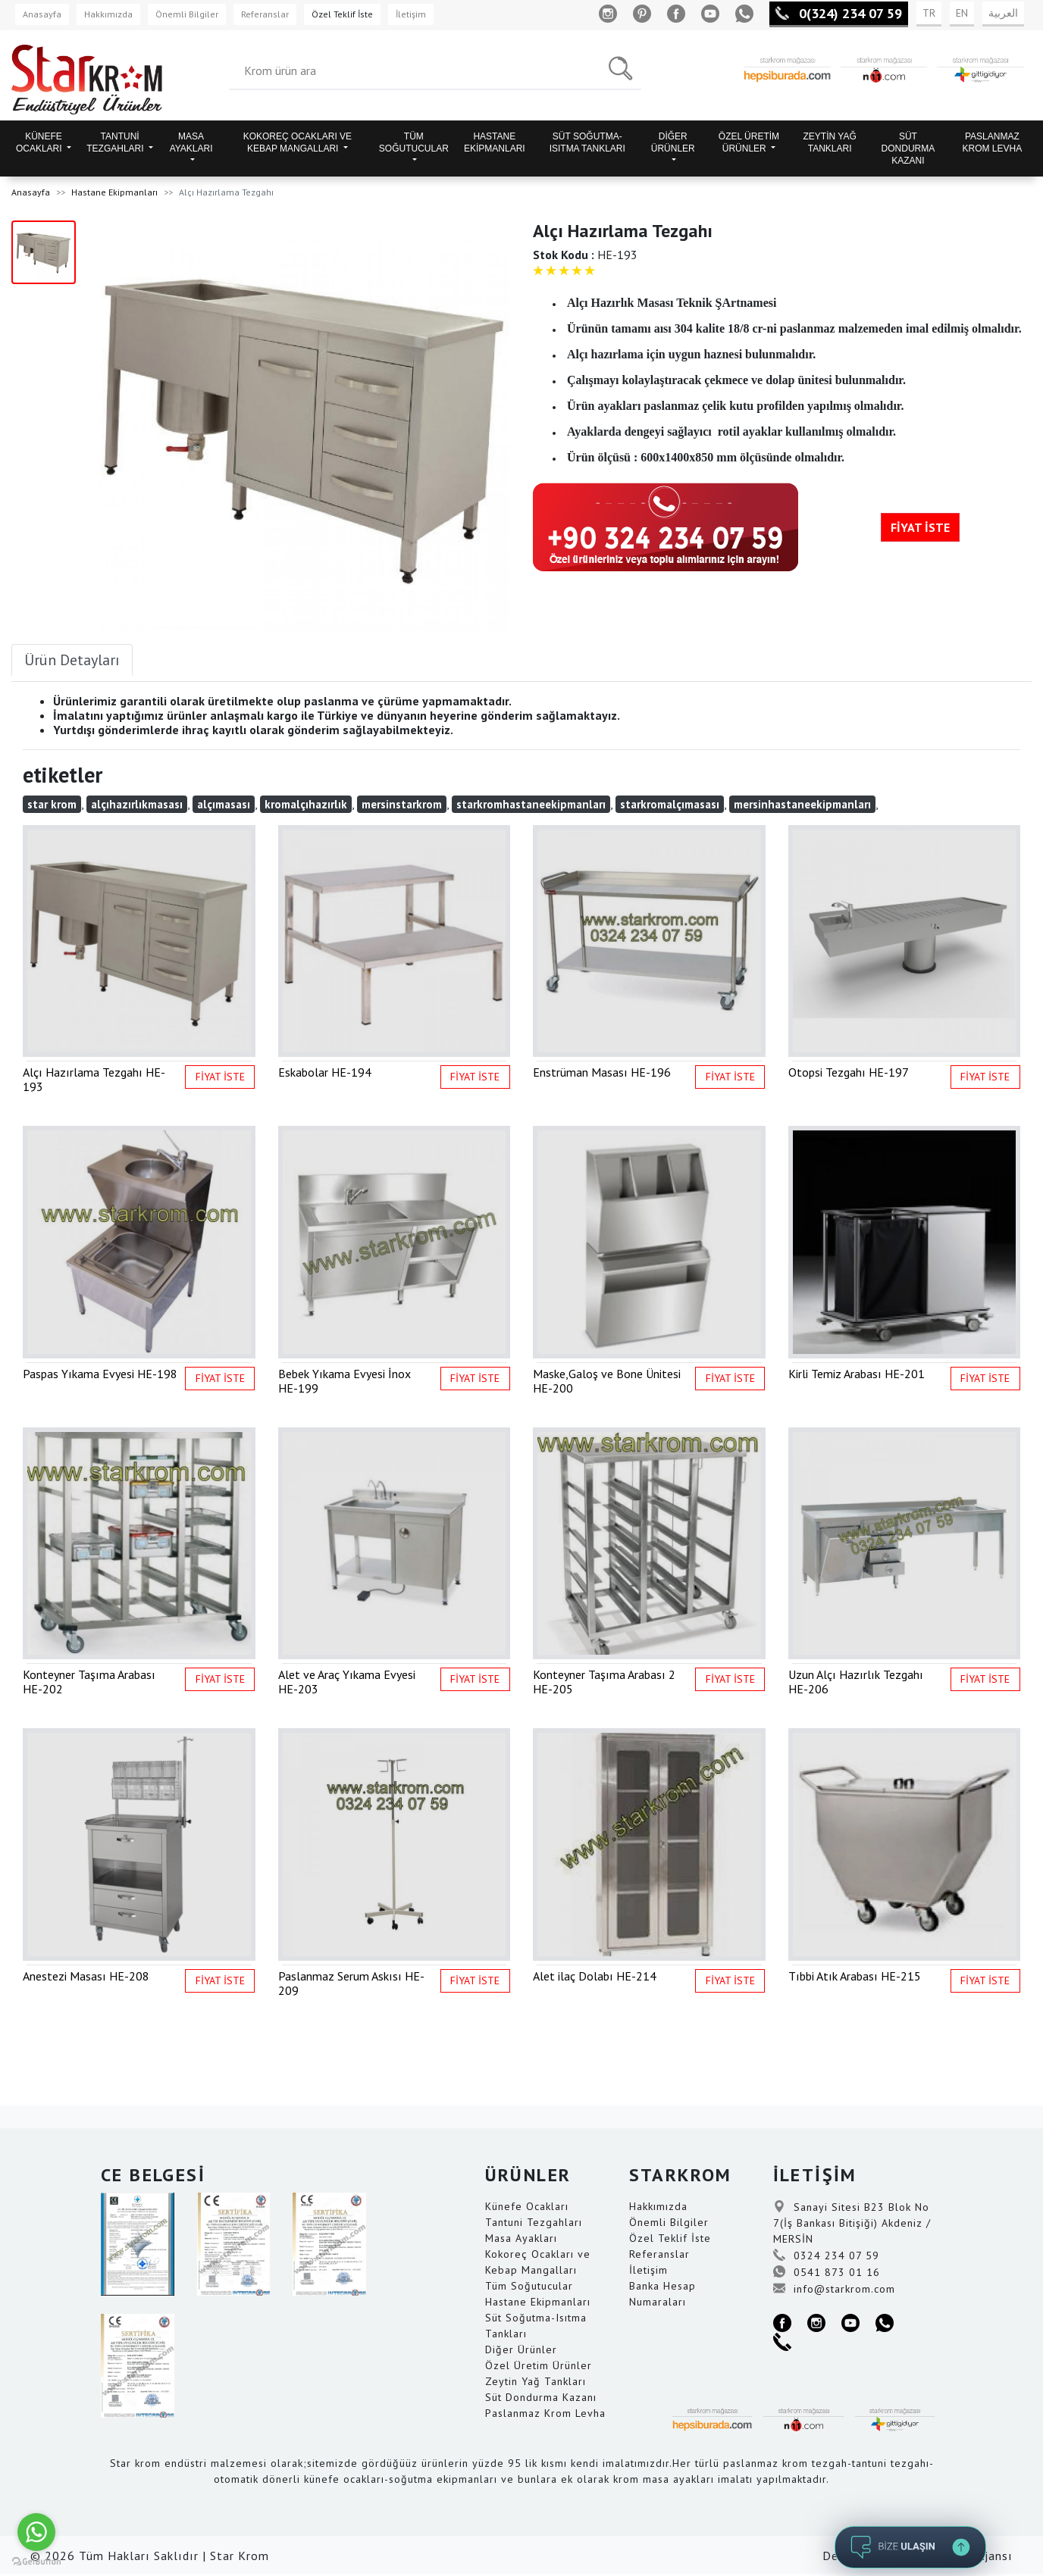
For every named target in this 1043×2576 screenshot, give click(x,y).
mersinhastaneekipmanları (802, 804)
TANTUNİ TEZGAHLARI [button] (116, 142)
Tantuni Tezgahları (533, 2222)
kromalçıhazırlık (306, 804)
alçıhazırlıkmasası (137, 804)
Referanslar (265, 14)
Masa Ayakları (521, 2238)
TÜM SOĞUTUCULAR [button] (414, 142)
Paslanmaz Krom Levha (545, 2413)
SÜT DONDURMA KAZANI (908, 148)
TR (928, 13)
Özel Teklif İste (342, 14)
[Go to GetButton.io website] (36, 2560)
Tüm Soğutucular (529, 2286)
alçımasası (223, 804)
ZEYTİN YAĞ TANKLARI (830, 142)
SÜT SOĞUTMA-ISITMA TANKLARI (587, 142)
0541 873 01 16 (826, 2272)
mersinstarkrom (402, 804)
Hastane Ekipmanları (114, 192)
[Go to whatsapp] (36, 2532)
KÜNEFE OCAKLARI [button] (40, 142)
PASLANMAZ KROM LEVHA (993, 142)
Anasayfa (42, 14)
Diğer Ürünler (521, 2349)
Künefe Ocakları (526, 2206)
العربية (1003, 13)
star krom (52, 804)
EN (962, 13)
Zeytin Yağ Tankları (535, 2381)
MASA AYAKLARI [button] (191, 142)
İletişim (411, 14)
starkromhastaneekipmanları (531, 804)
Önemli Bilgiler (186, 14)
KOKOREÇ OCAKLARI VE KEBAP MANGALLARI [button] (297, 142)
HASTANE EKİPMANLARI (494, 142)
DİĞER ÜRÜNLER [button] (673, 142)
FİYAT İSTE (920, 527)
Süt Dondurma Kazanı (541, 2397)
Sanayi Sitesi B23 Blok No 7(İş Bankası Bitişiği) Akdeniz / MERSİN (852, 2223)
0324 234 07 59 (826, 2255)
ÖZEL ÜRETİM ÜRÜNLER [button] (749, 142)
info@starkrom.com (834, 2289)
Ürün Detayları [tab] (72, 660)
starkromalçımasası (669, 804)
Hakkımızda (108, 14)
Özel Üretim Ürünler (538, 2365)
